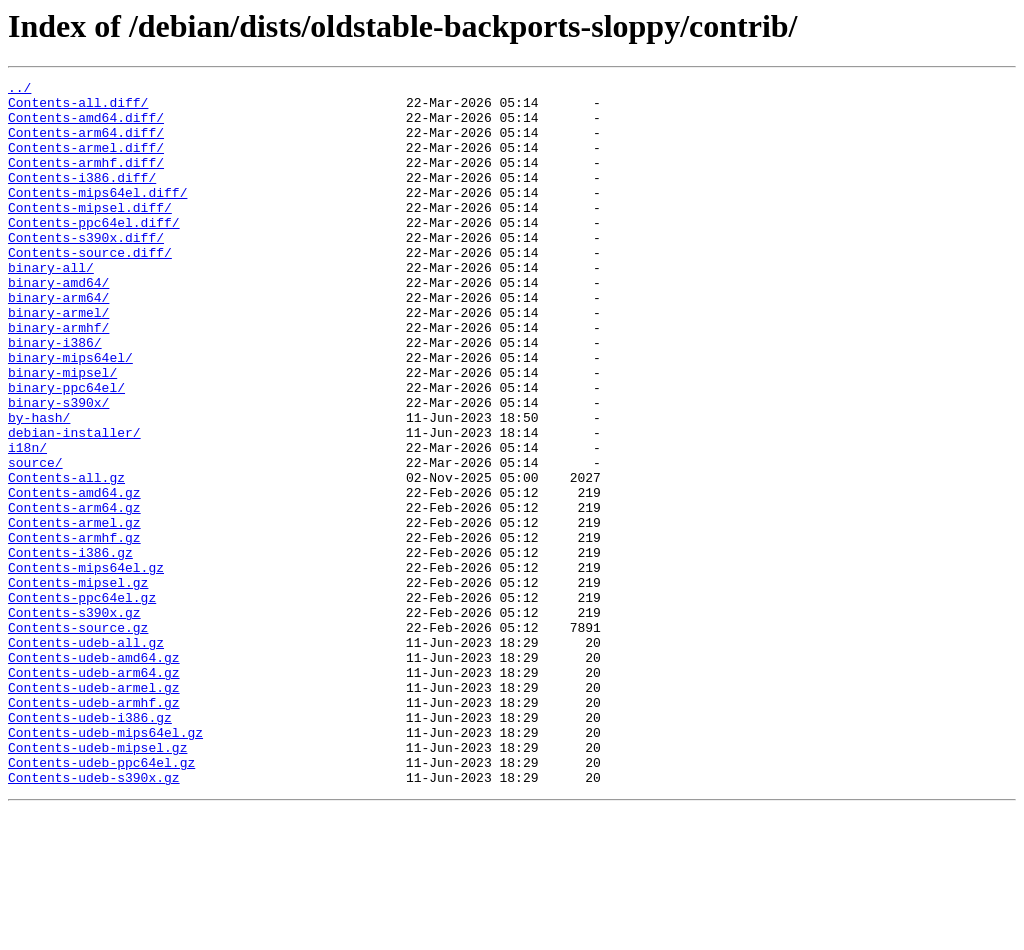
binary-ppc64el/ (66, 450)
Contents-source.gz (78, 738)
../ (19, 90)
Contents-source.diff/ (90, 288)
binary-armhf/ (58, 378)
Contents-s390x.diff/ (86, 270)
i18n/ (27, 522)
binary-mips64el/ (70, 414)
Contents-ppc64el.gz (82, 702)
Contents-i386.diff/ (82, 198)
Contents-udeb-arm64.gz (94, 792)
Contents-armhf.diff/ (86, 180)
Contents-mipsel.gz (78, 684)
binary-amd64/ (58, 324)
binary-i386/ (55, 396)
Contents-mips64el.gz (86, 666)
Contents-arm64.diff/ (86, 144)
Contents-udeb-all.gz (86, 756)
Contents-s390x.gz (74, 720)
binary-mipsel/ (62, 432)
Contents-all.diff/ (78, 108)
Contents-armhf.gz (74, 630)
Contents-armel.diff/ (86, 162)
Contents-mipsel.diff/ (90, 234)
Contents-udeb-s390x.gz (94, 918)
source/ (35, 540)
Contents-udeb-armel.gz (94, 810)
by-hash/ (39, 486)
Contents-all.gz (66, 558)
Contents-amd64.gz (74, 576)
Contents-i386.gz (70, 648)
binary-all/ (51, 306)
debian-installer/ (74, 504)
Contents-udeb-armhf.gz (94, 828)
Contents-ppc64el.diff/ (94, 252)
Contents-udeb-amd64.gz (94, 774)
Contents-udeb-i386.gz (90, 846)
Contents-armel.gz (74, 612)
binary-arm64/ (58, 342)
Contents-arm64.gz (74, 594)
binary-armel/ (58, 360)
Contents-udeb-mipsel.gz (97, 882)
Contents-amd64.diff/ (86, 126)
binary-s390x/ (58, 468)
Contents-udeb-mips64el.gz (105, 864)
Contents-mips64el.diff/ (97, 216)
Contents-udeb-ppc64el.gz (101, 900)
